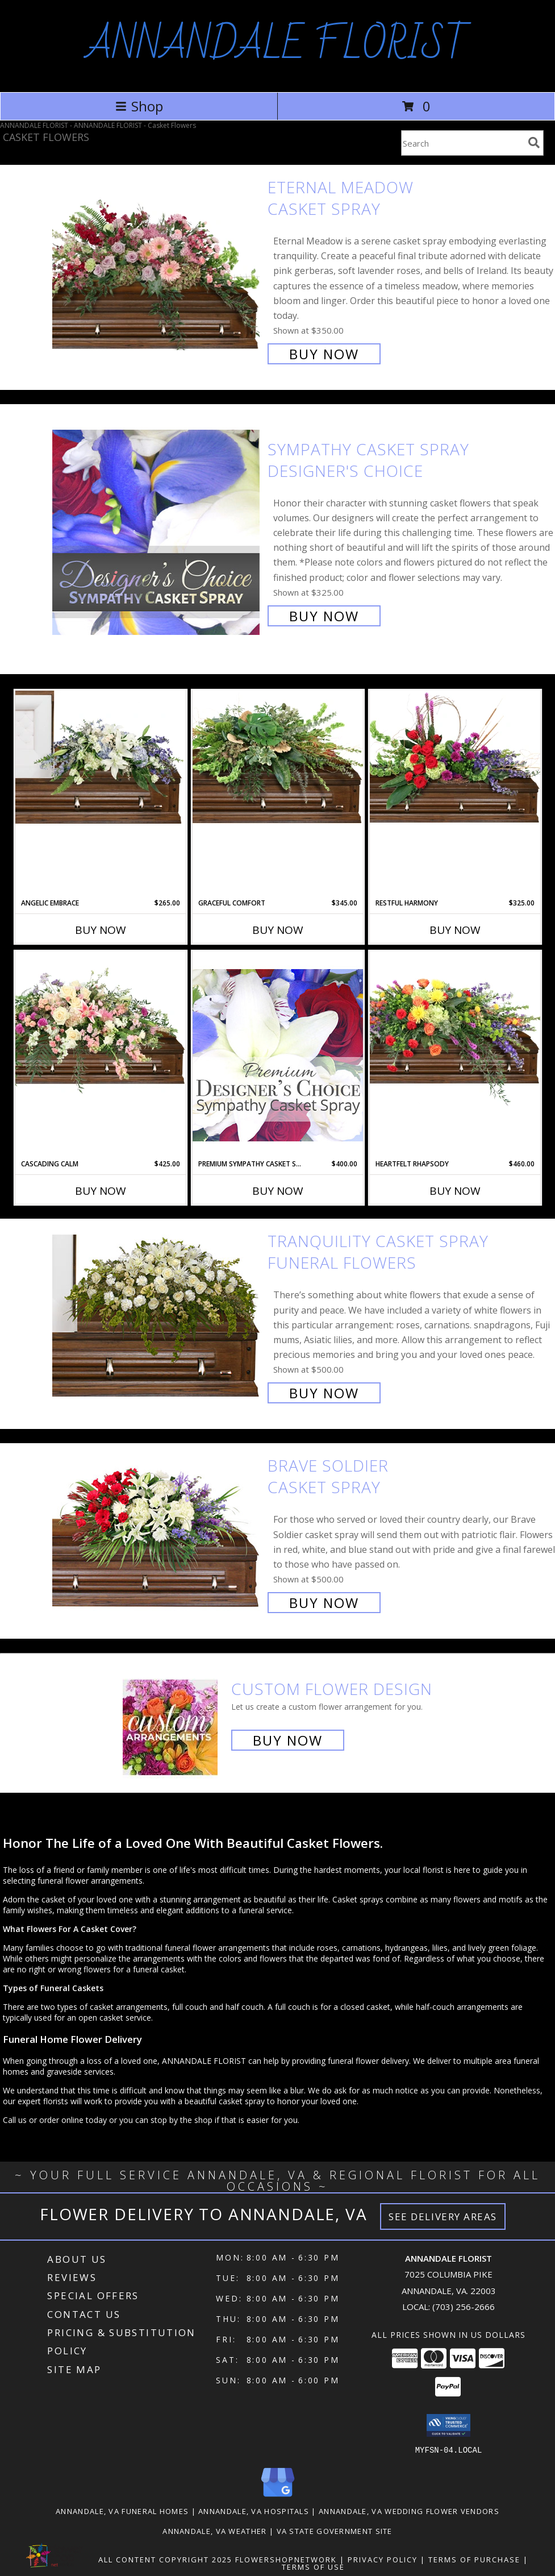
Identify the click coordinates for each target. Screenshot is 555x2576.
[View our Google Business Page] (278, 2496)
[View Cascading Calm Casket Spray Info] (100, 1025)
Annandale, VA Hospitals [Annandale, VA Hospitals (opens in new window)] (253, 2511)
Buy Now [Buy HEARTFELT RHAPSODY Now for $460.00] (455, 1190)
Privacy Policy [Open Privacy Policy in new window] (383, 2559)
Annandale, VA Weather (214, 2530)
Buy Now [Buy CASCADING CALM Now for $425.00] (100, 1190)
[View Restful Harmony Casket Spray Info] (455, 757)
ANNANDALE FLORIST (277, 45)
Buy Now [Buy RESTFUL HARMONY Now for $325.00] (455, 930)
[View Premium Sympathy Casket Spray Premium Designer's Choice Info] (278, 1055)
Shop (139, 106)
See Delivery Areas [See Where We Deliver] (443, 2216)
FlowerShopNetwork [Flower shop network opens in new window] (286, 2559)
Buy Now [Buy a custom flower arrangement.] (288, 1740)
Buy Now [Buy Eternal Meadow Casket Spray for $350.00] (324, 353)
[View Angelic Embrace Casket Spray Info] (100, 757)
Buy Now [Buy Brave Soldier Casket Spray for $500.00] (324, 1602)
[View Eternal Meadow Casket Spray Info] (157, 269)
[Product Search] (462, 143)
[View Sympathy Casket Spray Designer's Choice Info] (157, 531)
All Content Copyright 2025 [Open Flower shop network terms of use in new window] (165, 2559)
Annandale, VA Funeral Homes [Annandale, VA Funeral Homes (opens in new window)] (122, 2511)
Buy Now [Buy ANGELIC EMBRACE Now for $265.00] (100, 930)
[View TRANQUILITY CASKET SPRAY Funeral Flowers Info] (157, 1316)
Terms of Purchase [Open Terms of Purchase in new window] (474, 2559)
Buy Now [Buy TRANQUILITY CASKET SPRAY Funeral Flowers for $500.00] (324, 1392)
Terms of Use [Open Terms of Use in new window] (313, 2566)
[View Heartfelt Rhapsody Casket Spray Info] (455, 1029)
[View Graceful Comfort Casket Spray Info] (278, 757)
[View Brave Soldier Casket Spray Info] (157, 1533)
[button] (448, 2425)
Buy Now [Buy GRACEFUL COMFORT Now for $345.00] (277, 930)
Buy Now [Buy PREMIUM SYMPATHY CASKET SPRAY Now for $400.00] (277, 1190)
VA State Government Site (335, 2530)
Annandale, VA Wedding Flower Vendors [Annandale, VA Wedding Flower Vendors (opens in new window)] (409, 2511)
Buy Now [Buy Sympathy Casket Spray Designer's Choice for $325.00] (324, 615)
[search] (534, 142)
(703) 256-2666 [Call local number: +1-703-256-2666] (463, 2306)
